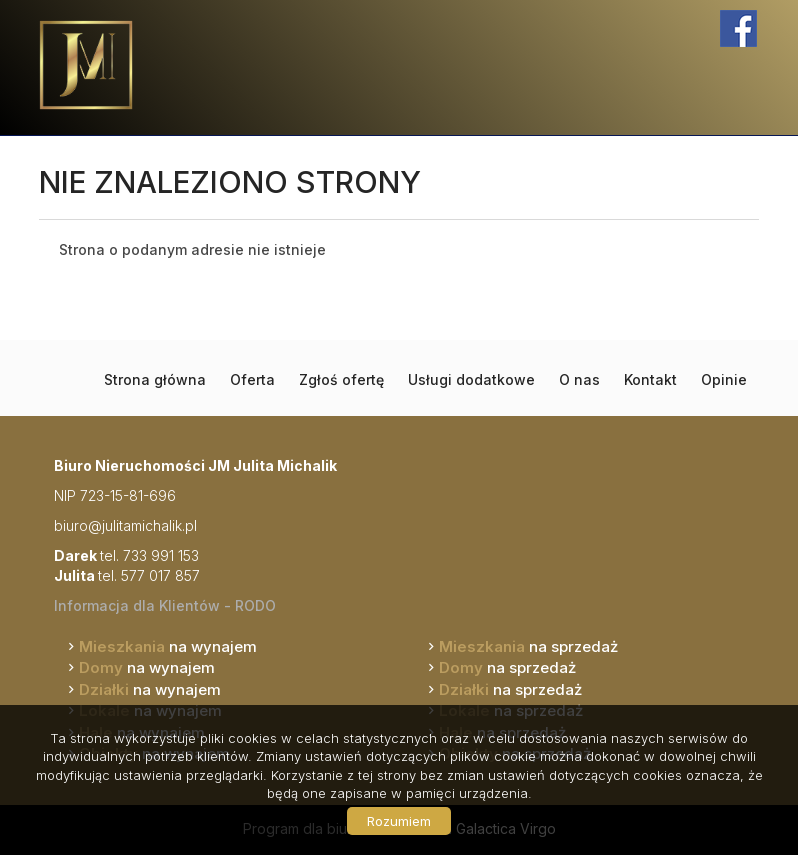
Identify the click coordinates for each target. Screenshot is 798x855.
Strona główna (155, 379)
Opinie (724, 379)
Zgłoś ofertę (341, 379)
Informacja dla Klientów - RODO (165, 605)
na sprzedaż (528, 646)
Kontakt (650, 379)
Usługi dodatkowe (471, 379)
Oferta (252, 379)
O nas (579, 379)
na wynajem (168, 646)
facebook (738, 28)
